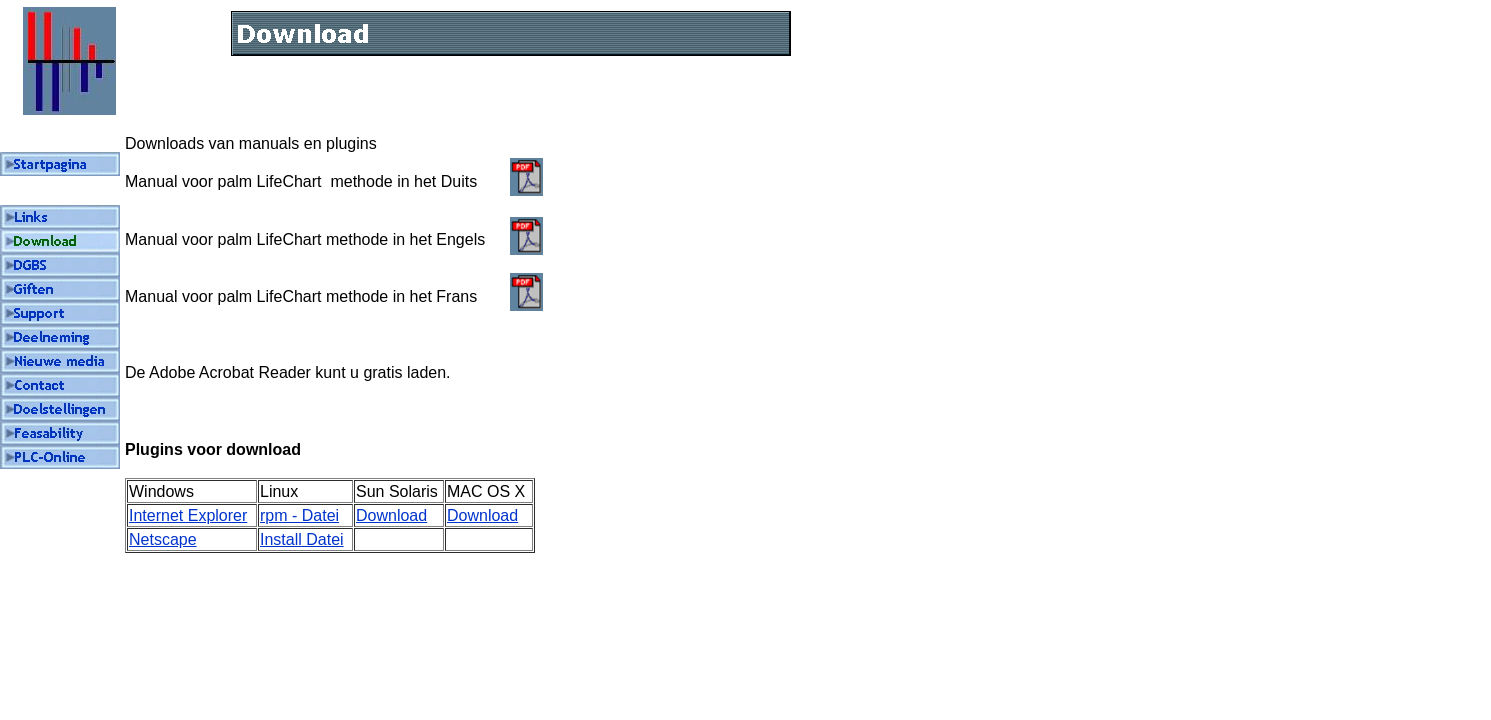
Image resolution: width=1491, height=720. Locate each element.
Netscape (163, 539)
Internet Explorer (188, 515)
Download (391, 515)
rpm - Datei (299, 515)
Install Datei (302, 539)
